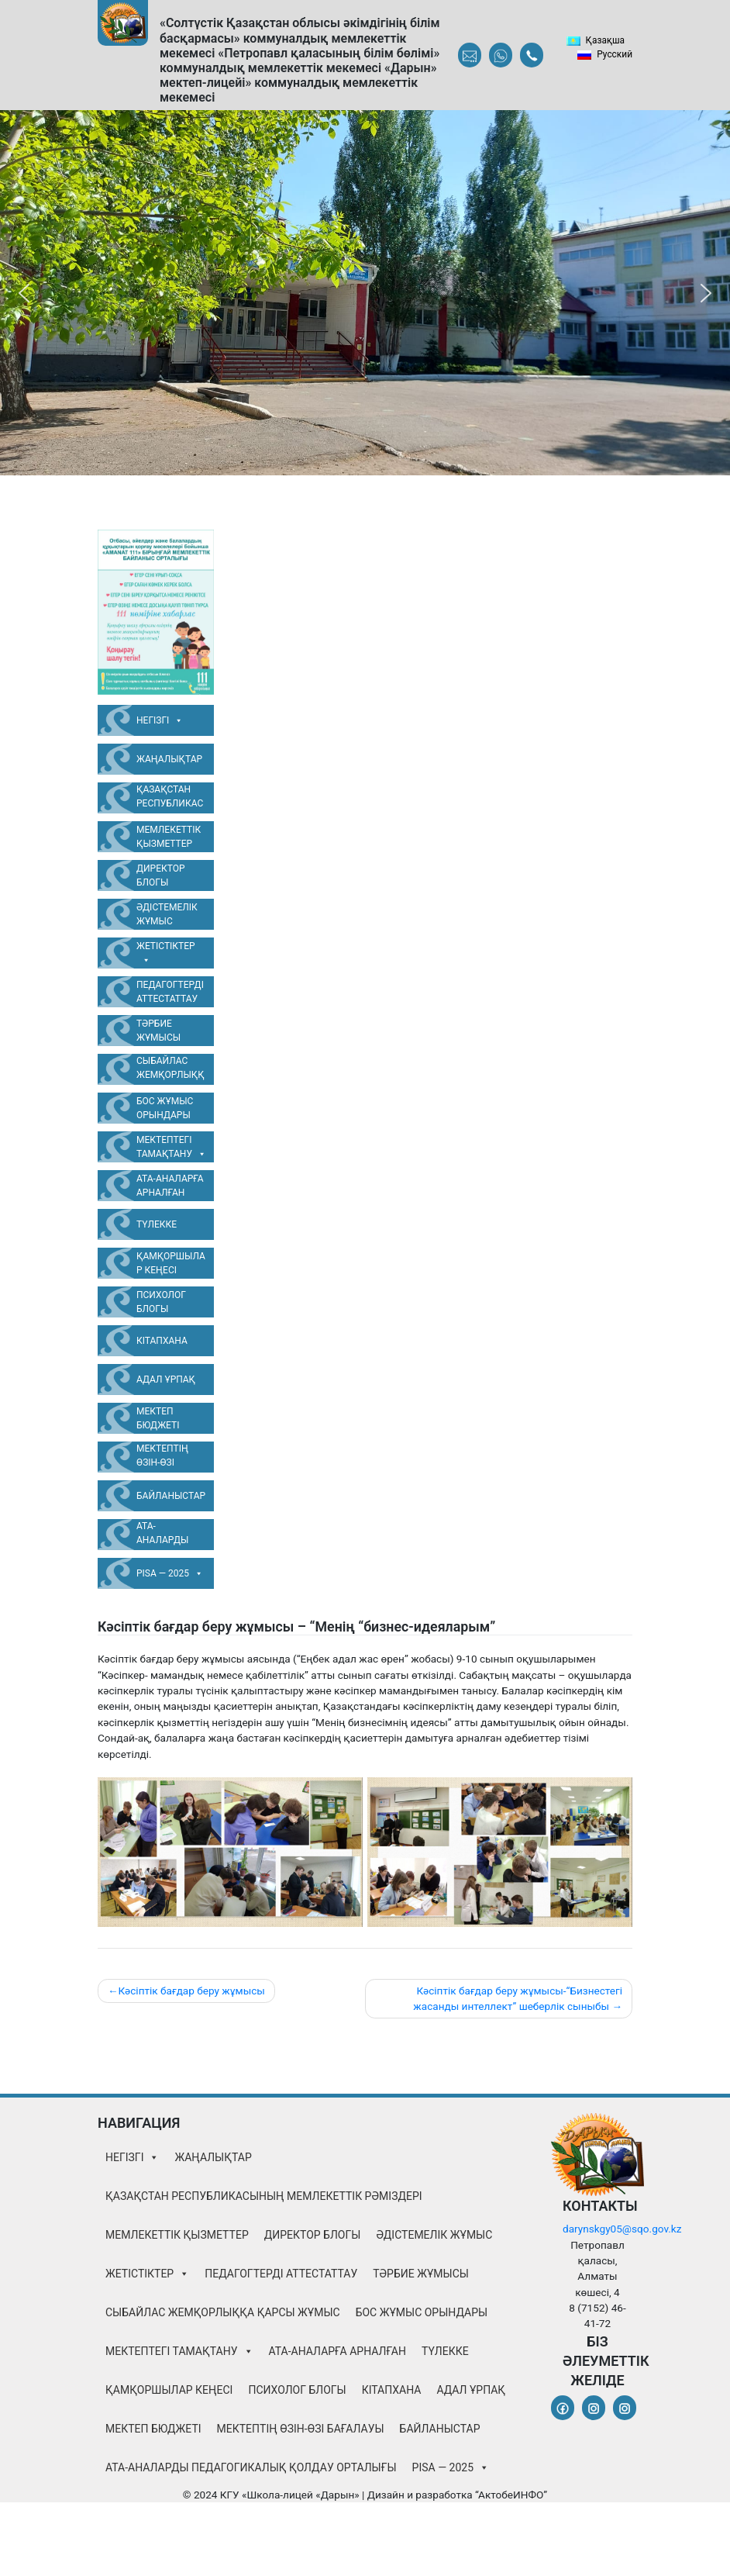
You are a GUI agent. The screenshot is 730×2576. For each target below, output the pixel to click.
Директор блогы (160, 875)
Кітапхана (162, 1340)
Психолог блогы (161, 1302)
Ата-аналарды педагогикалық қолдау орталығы (169, 1535)
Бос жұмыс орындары (164, 1108)
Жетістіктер (165, 954)
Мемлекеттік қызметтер (168, 836)
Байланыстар (170, 1495)
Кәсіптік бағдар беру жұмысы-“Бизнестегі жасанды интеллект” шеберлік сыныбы (517, 1998)
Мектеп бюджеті (157, 1418)
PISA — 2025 (169, 1573)
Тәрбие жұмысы (158, 1030)
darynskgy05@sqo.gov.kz (622, 2228)
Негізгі (159, 720)
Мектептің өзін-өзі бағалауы (162, 1458)
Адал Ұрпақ (165, 1379)
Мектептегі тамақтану (171, 1147)
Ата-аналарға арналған (170, 1185)
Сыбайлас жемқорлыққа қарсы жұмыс (170, 1070)
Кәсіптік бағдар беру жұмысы (191, 1990)
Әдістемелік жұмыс (167, 914)
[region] (365, 292)
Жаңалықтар (169, 759)
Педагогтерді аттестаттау (170, 991)
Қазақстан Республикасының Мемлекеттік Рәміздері (169, 798)
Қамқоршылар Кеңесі (170, 1263)
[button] (24, 293)
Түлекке (156, 1224)
